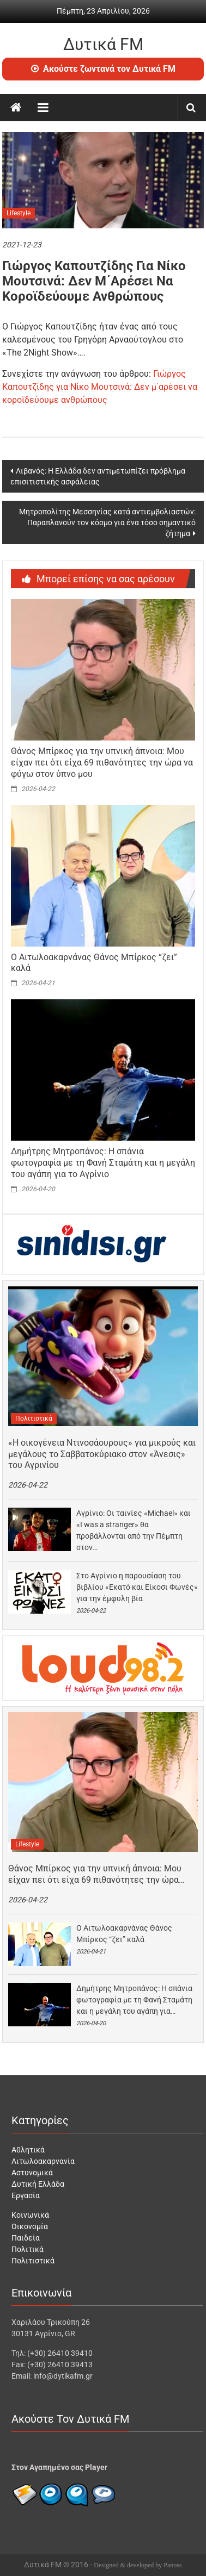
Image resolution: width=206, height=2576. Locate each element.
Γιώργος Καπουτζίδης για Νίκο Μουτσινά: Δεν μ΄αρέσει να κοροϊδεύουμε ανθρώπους (99, 387)
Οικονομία (29, 2226)
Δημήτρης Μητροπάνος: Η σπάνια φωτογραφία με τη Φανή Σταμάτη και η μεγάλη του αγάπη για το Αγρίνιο (103, 1162)
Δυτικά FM (103, 44)
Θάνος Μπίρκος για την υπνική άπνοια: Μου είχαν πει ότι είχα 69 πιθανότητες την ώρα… (96, 1874)
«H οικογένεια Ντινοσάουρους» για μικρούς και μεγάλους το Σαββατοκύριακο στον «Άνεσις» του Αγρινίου (102, 1454)
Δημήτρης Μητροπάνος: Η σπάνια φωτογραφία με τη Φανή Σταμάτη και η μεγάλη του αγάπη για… (134, 1999)
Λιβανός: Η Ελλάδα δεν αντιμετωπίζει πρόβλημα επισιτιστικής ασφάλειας (97, 476)
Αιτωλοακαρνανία (43, 2161)
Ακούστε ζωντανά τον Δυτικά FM (103, 69)
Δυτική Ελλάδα (37, 2184)
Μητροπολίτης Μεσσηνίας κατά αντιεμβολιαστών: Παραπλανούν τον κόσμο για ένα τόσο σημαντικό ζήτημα (107, 522)
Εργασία (25, 2195)
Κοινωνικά (30, 2215)
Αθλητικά (28, 2149)
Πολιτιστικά (33, 1418)
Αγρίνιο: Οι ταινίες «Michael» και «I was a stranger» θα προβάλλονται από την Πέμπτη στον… (133, 1530)
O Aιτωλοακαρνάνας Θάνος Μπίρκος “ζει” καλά (124, 1934)
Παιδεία (25, 2237)
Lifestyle (19, 213)
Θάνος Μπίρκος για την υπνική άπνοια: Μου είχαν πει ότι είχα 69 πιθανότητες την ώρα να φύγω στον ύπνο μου (102, 762)
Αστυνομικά (32, 2172)
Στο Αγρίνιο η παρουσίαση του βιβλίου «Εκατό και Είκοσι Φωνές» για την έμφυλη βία (137, 1587)
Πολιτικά (27, 2249)
